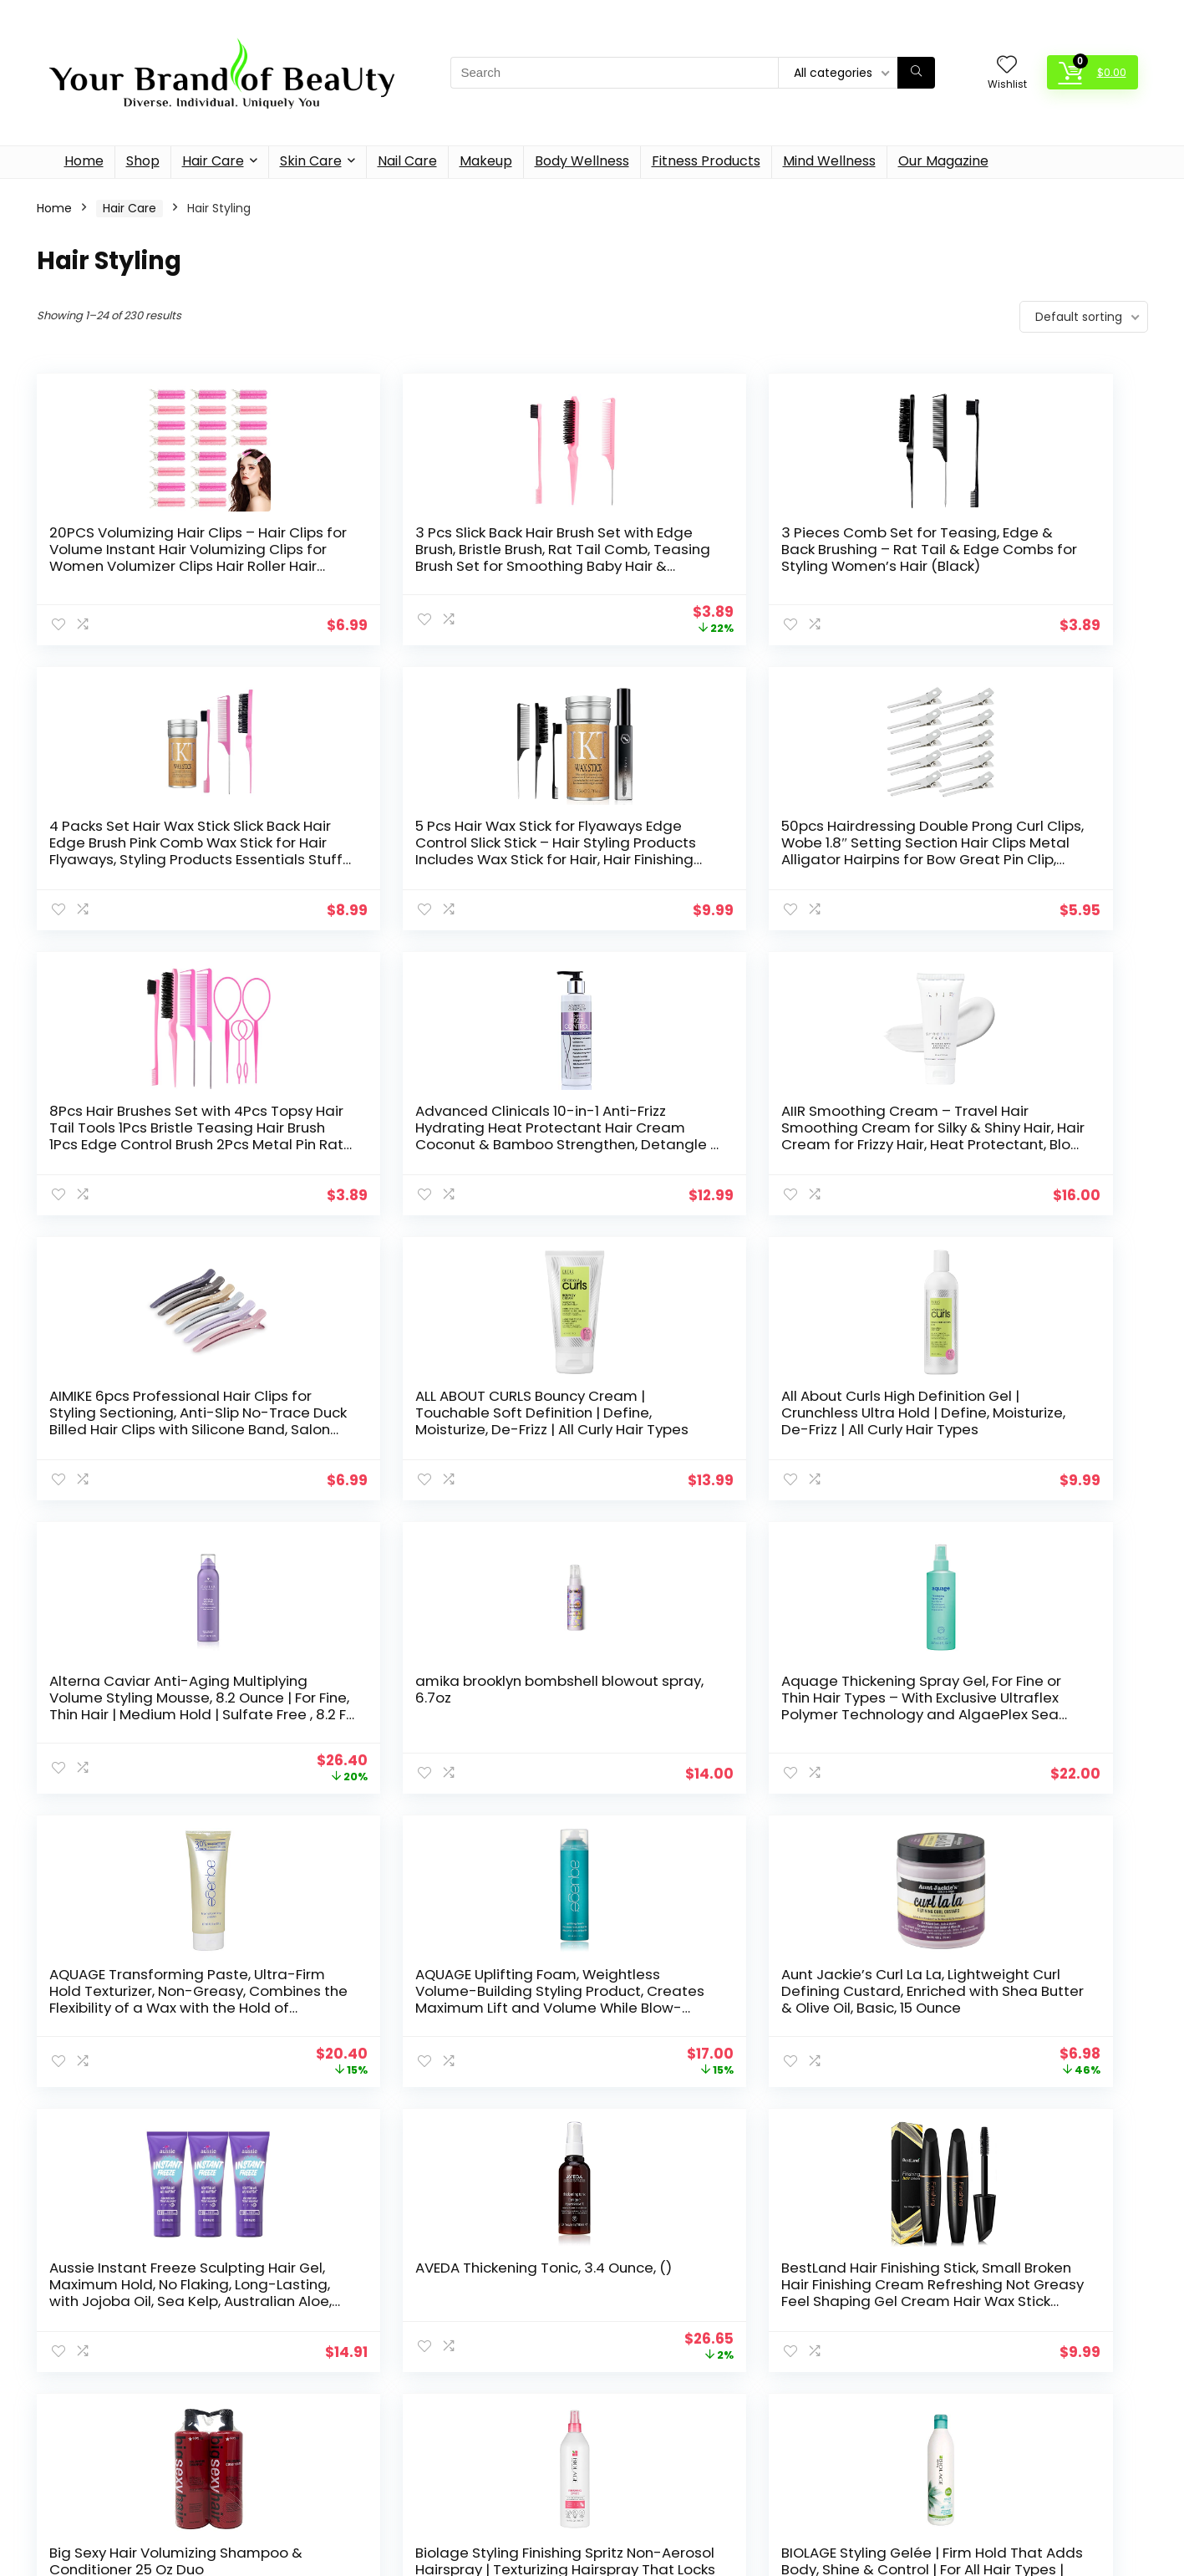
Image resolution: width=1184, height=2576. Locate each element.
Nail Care (407, 161)
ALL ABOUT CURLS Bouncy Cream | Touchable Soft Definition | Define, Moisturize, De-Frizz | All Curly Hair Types (727, 1136)
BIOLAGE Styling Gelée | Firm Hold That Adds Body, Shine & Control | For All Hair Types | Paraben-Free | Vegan (1001, 2008)
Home (84, 161)
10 (674, 2135)
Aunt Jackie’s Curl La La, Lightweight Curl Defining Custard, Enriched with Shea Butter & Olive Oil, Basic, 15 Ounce (430, 1722)
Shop (143, 161)
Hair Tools (444, 2393)
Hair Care (213, 161)
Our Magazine (943, 161)
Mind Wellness (829, 161)
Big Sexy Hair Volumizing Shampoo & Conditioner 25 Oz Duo (437, 1999)
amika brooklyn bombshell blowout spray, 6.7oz (424, 1404)
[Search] (916, 73)
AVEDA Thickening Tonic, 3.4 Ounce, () (994, 1697)
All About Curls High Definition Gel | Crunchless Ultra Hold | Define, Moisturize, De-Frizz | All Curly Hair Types (1004, 1136)
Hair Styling (447, 2376)
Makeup (486, 161)
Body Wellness (582, 161)
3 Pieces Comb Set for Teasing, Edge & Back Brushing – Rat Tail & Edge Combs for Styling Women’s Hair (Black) (725, 557)
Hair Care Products (466, 2358)
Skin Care (311, 161)
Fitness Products (706, 161)
